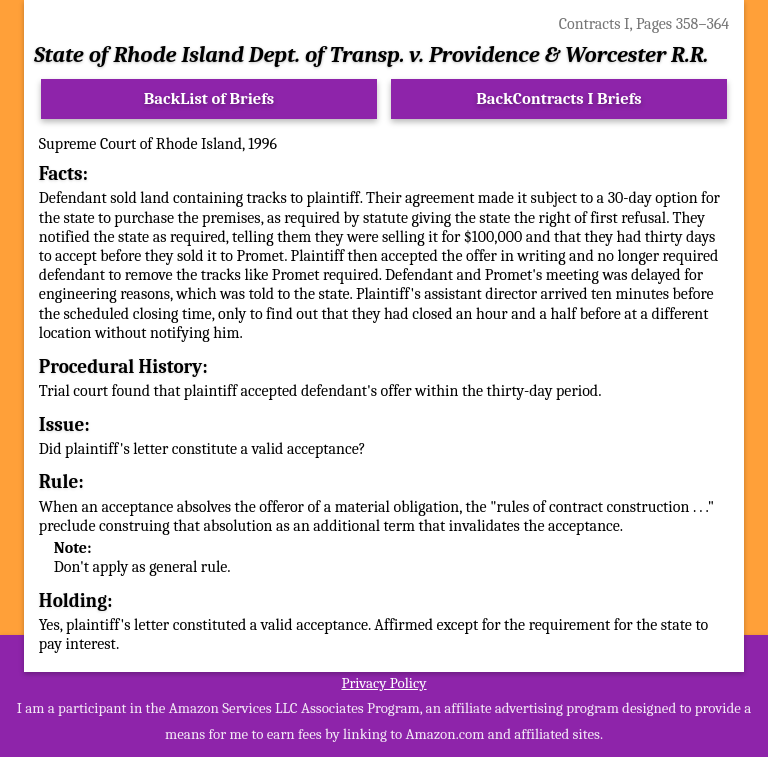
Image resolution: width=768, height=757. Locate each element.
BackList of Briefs (209, 98)
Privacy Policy (383, 683)
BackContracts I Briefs (558, 98)
